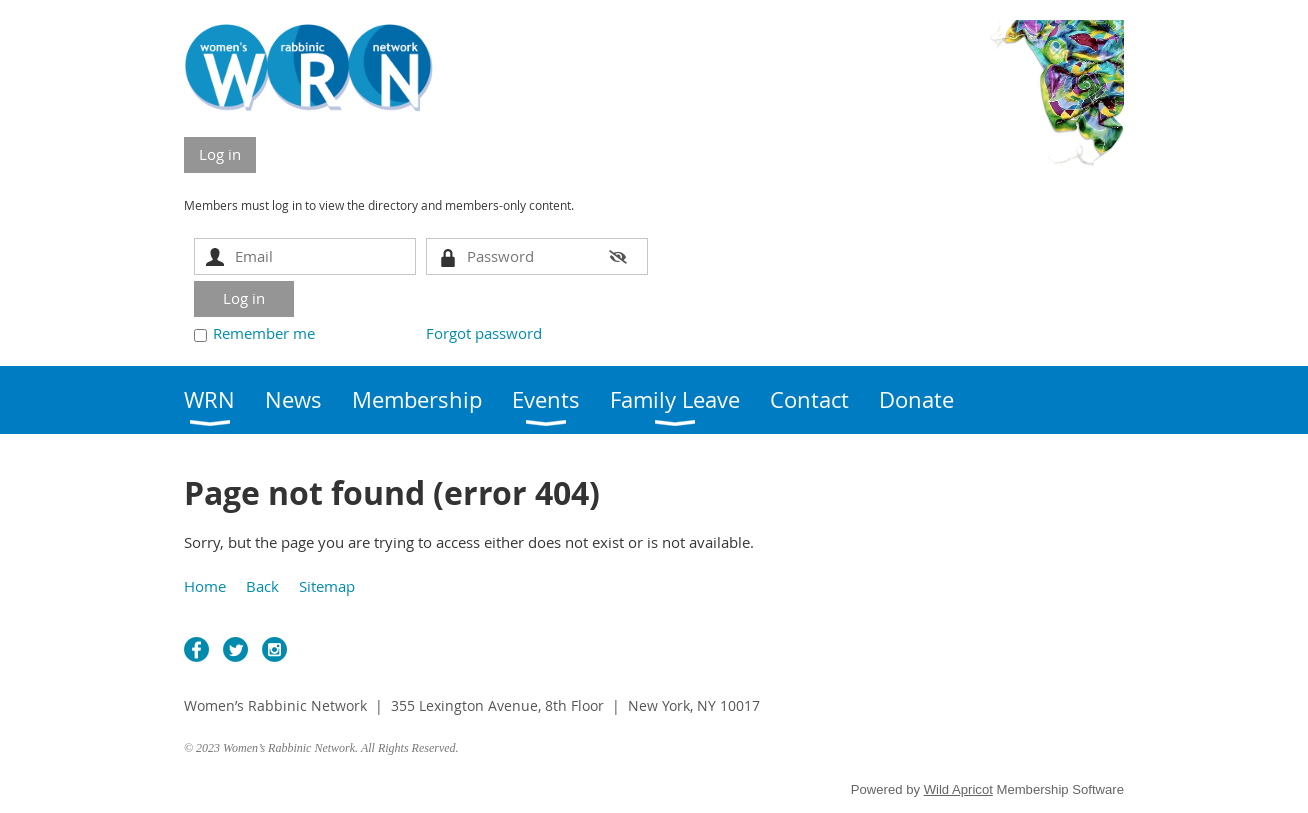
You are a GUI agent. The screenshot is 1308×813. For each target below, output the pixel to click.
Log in (220, 154)
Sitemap (327, 586)
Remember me (264, 333)
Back (262, 586)
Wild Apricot (958, 789)
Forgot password (484, 333)
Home (205, 586)
